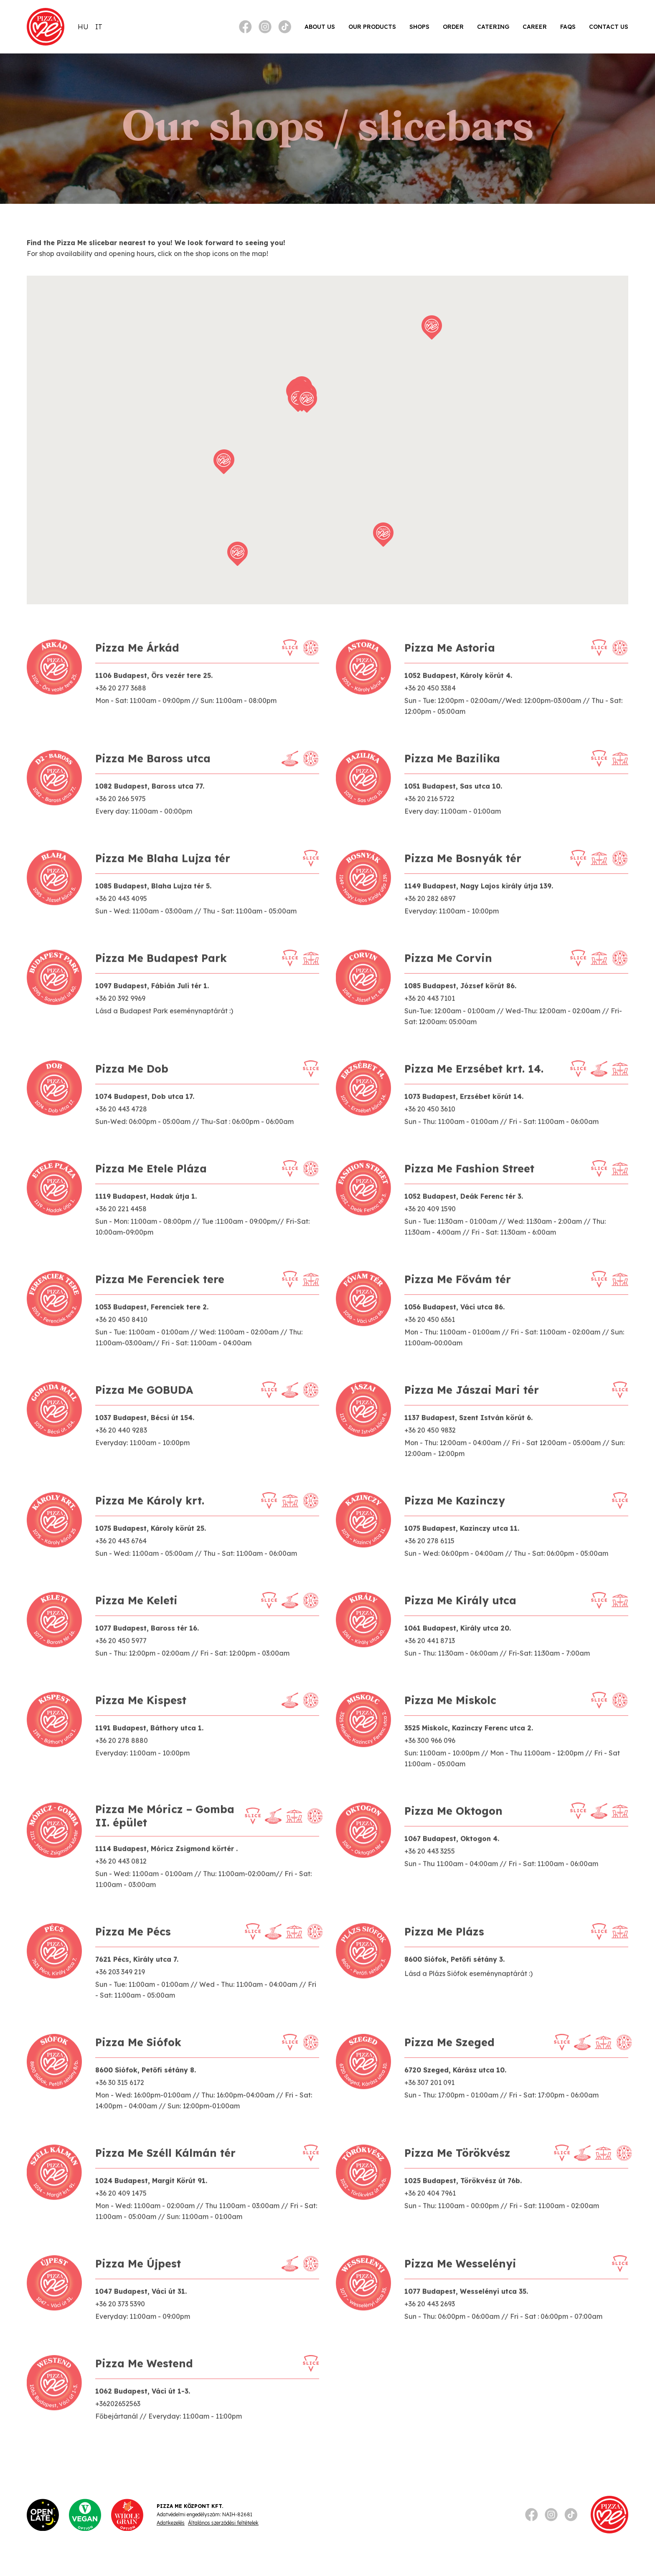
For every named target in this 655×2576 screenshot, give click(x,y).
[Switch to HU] (83, 27)
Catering (493, 26)
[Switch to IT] (98, 27)
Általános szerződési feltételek (223, 2523)
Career (535, 26)
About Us (320, 26)
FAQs (568, 26)
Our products (372, 26)
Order (453, 26)
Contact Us (608, 26)
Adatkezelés (171, 2523)
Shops (419, 26)
